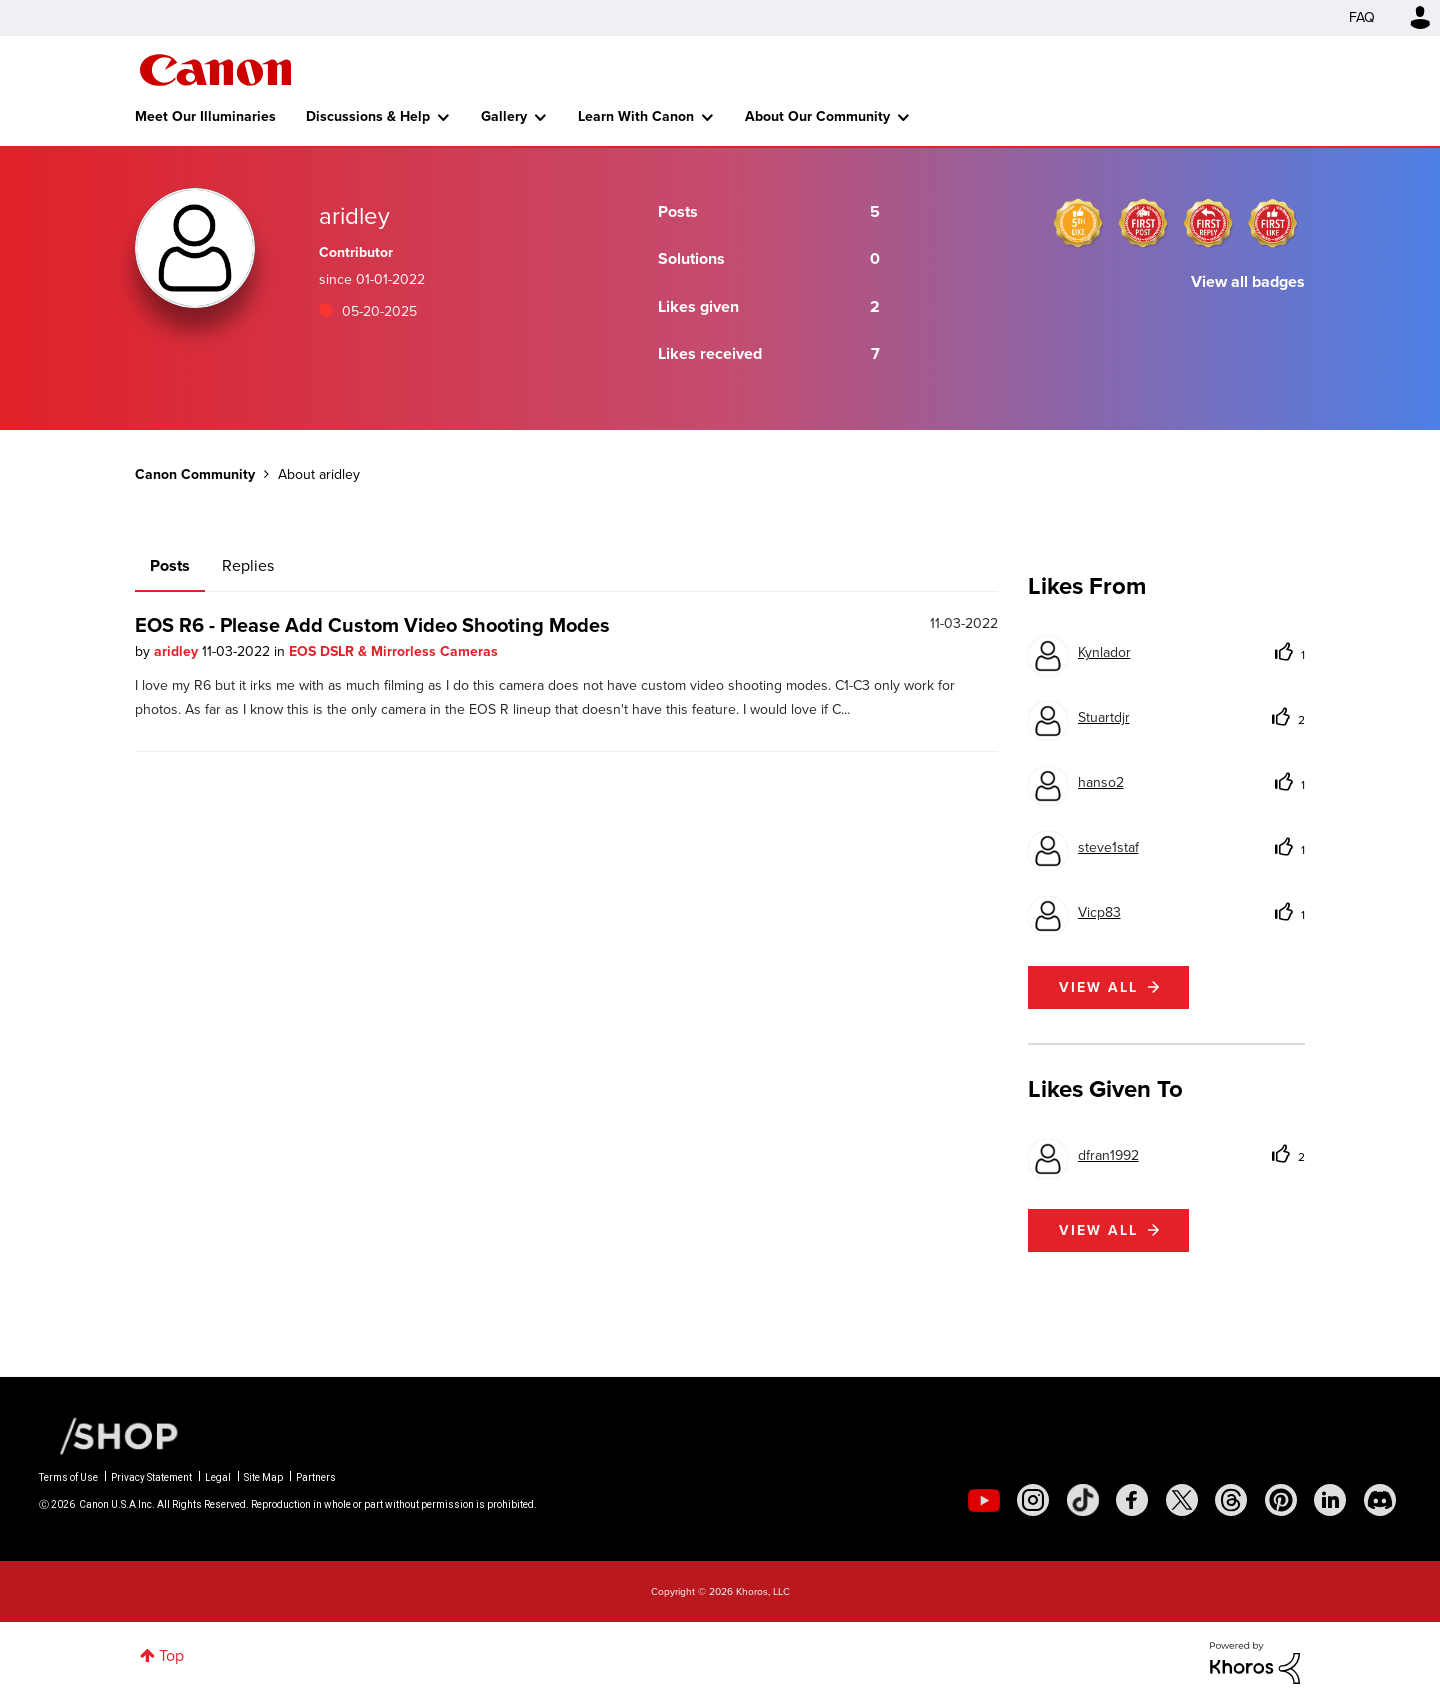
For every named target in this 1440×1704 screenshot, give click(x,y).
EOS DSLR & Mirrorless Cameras (393, 651)
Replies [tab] (248, 565)
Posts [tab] (170, 565)
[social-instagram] (1033, 1500)
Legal (218, 1477)
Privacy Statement (151, 1477)
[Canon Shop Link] (109, 1435)
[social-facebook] (1132, 1500)
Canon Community (215, 70)
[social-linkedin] (1330, 1500)
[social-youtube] (984, 1500)
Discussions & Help (368, 116)
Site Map (263, 1477)
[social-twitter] (1182, 1500)
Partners (316, 1477)
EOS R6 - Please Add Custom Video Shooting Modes (372, 625)
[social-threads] (1231, 1500)
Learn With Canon (636, 116)
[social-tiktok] (1083, 1500)
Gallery (504, 116)
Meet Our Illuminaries (205, 116)
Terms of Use (68, 1477)
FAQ (1362, 17)
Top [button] (171, 1655)
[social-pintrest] (1281, 1500)
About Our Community (817, 116)
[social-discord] (1380, 1500)
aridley (178, 651)
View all (1098, 987)
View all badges (1248, 281)
